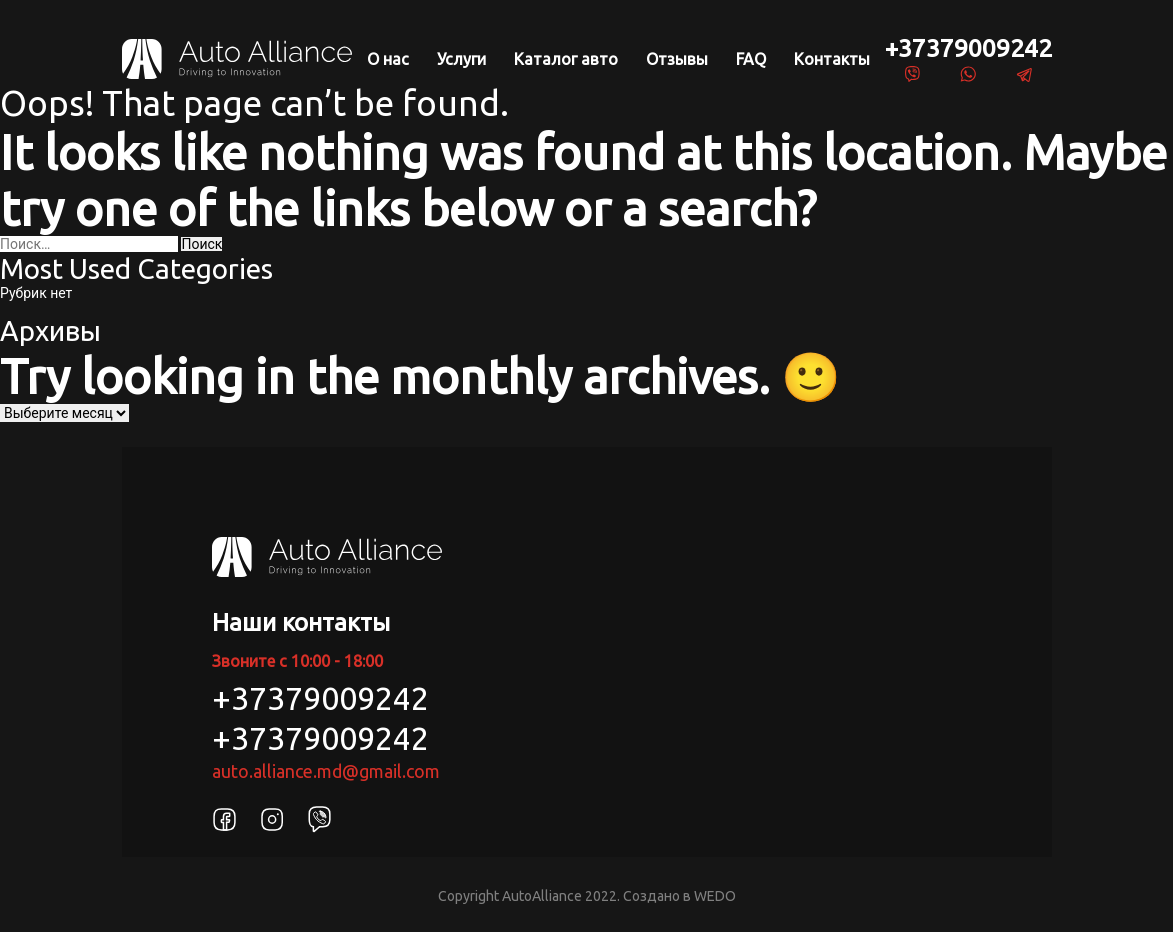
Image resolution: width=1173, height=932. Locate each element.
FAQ (751, 59)
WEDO (715, 896)
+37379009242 (968, 48)
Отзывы (677, 59)
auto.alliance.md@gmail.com (326, 771)
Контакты (832, 59)
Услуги (461, 59)
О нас (388, 59)
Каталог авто (566, 59)
